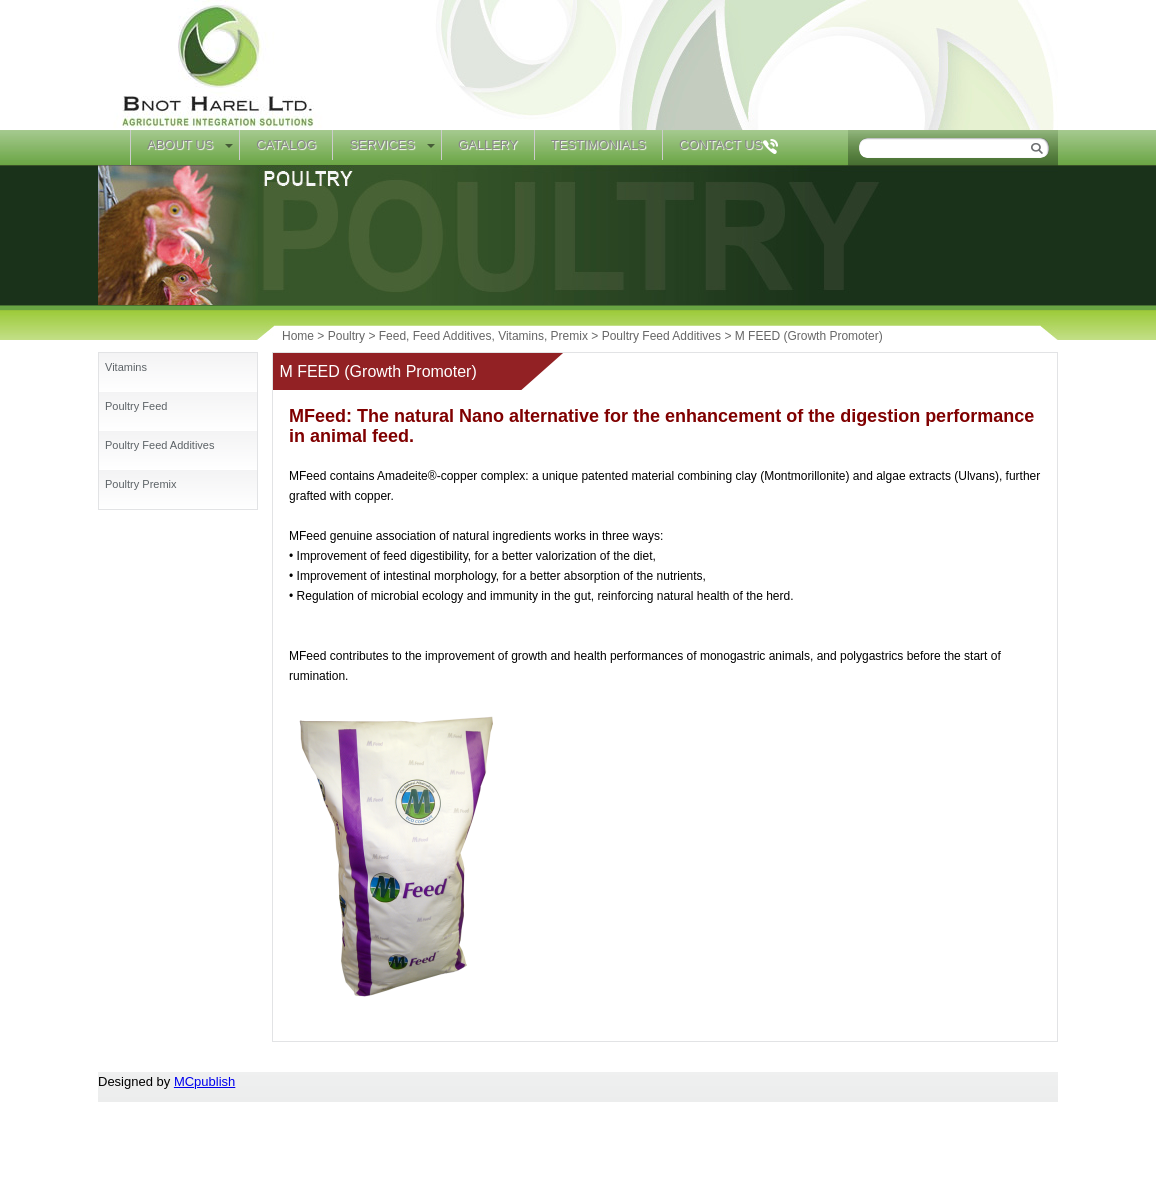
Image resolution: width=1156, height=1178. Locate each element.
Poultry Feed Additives (159, 445)
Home (114, 147)
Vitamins (126, 367)
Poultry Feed (136, 406)
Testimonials (598, 144)
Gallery (488, 144)
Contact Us (720, 144)
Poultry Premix (141, 484)
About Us (180, 144)
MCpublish (204, 1081)
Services (382, 144)
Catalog (286, 144)
